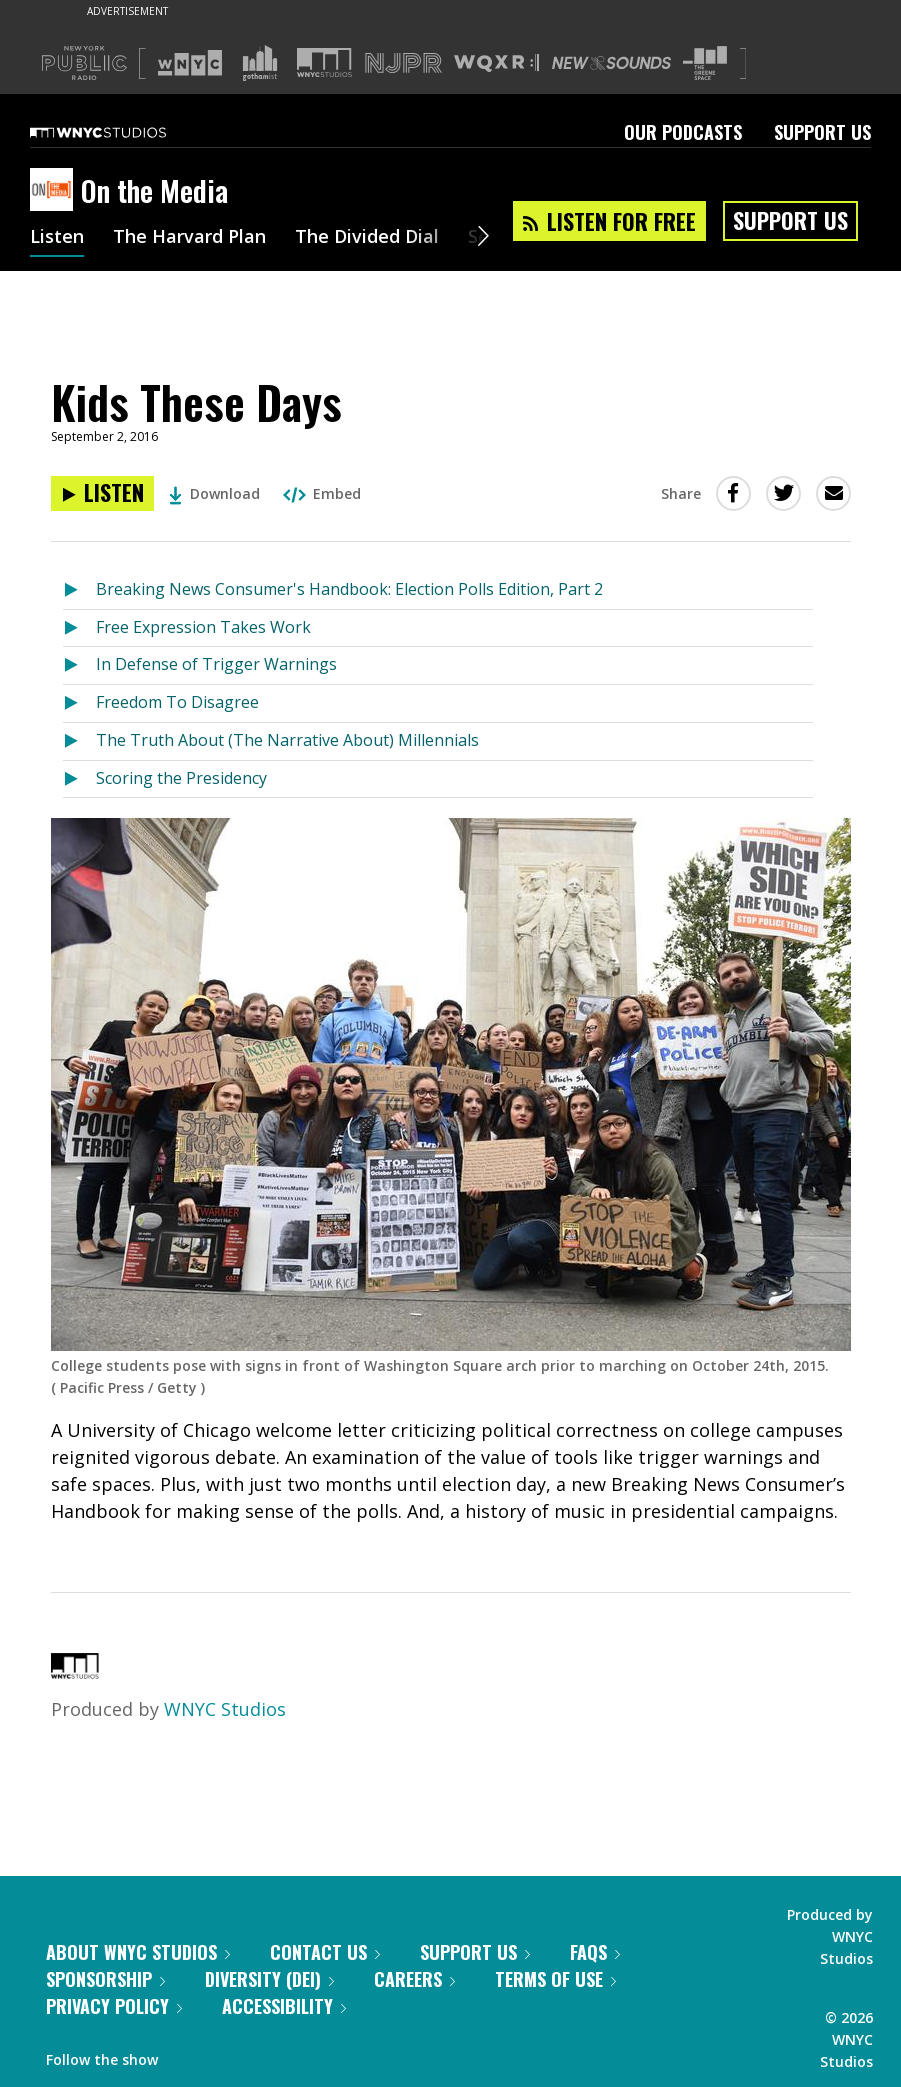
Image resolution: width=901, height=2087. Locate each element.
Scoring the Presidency (181, 778)
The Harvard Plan (189, 238)
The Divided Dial (367, 238)
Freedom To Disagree (177, 702)
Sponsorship (105, 1979)
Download (214, 493)
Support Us (822, 132)
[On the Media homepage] (55, 191)
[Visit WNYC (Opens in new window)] (190, 63)
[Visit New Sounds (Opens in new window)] (611, 63)
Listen (57, 238)
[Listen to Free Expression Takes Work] (79, 628)
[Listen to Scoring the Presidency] (79, 779)
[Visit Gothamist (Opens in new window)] (260, 63)
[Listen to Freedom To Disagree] (79, 703)
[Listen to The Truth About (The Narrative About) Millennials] (79, 741)
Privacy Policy (114, 2006)
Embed (322, 493)
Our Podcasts (683, 132)
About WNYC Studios (138, 1952)
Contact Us (325, 1952)
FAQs (595, 1952)
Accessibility (284, 2006)
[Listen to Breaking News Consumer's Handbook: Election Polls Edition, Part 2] (79, 590)
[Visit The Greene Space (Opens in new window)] (705, 63)
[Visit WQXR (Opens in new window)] (496, 63)
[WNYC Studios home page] (123, 132)
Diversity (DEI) (269, 1979)
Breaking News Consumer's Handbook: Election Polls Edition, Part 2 (349, 589)
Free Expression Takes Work (203, 627)
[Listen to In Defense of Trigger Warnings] (79, 665)
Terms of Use (555, 1979)
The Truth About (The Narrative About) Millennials (287, 740)
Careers (414, 1979)
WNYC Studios (225, 1709)
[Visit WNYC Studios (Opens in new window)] (324, 62)
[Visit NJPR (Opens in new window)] (403, 63)
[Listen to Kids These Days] (102, 493)
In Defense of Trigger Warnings (216, 664)
